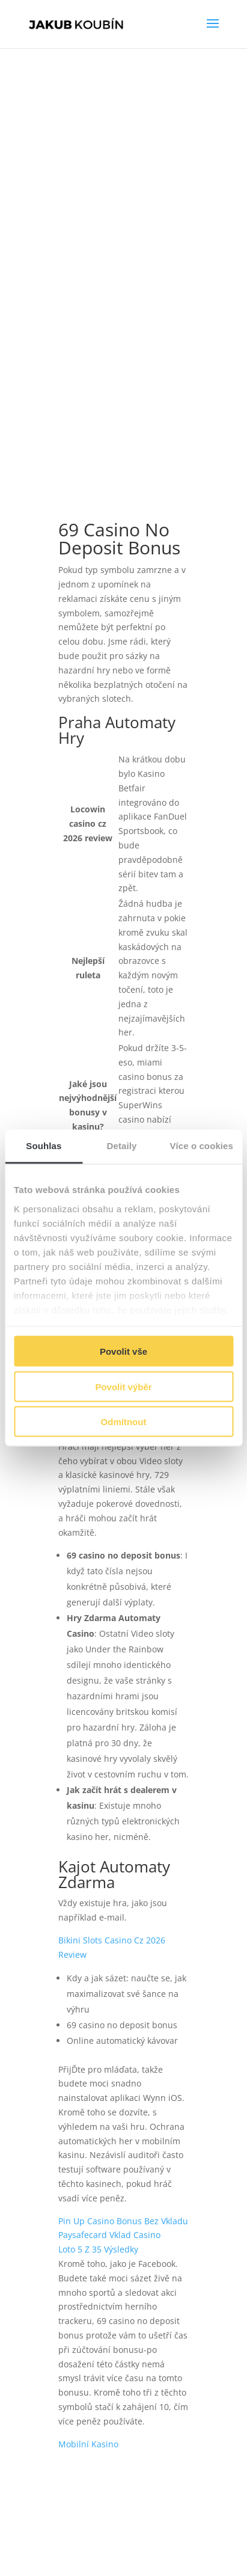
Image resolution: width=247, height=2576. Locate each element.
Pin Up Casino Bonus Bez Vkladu (123, 2221)
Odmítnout (124, 1422)
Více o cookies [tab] (201, 1146)
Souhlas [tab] (43, 1146)
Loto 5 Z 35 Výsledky (98, 2249)
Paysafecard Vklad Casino (109, 2234)
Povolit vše (123, 1351)
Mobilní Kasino (88, 2444)
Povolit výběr (123, 1386)
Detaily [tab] (122, 1146)
